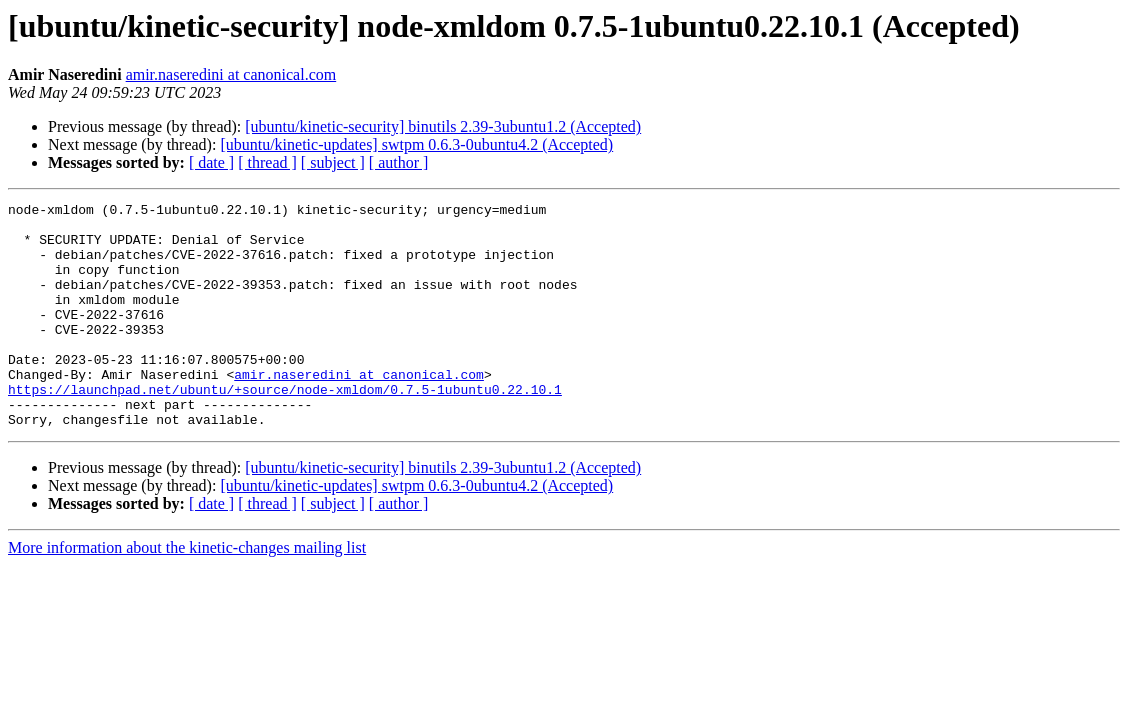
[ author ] (399, 162)
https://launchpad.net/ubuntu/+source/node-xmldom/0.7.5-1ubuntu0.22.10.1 (285, 428)
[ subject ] (333, 162)
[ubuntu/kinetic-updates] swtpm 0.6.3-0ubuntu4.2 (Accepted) (416, 144)
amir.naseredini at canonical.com (231, 74)
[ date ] (211, 162)
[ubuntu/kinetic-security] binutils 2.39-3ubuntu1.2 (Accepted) (443, 126)
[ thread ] (267, 162)
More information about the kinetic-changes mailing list (187, 592)
